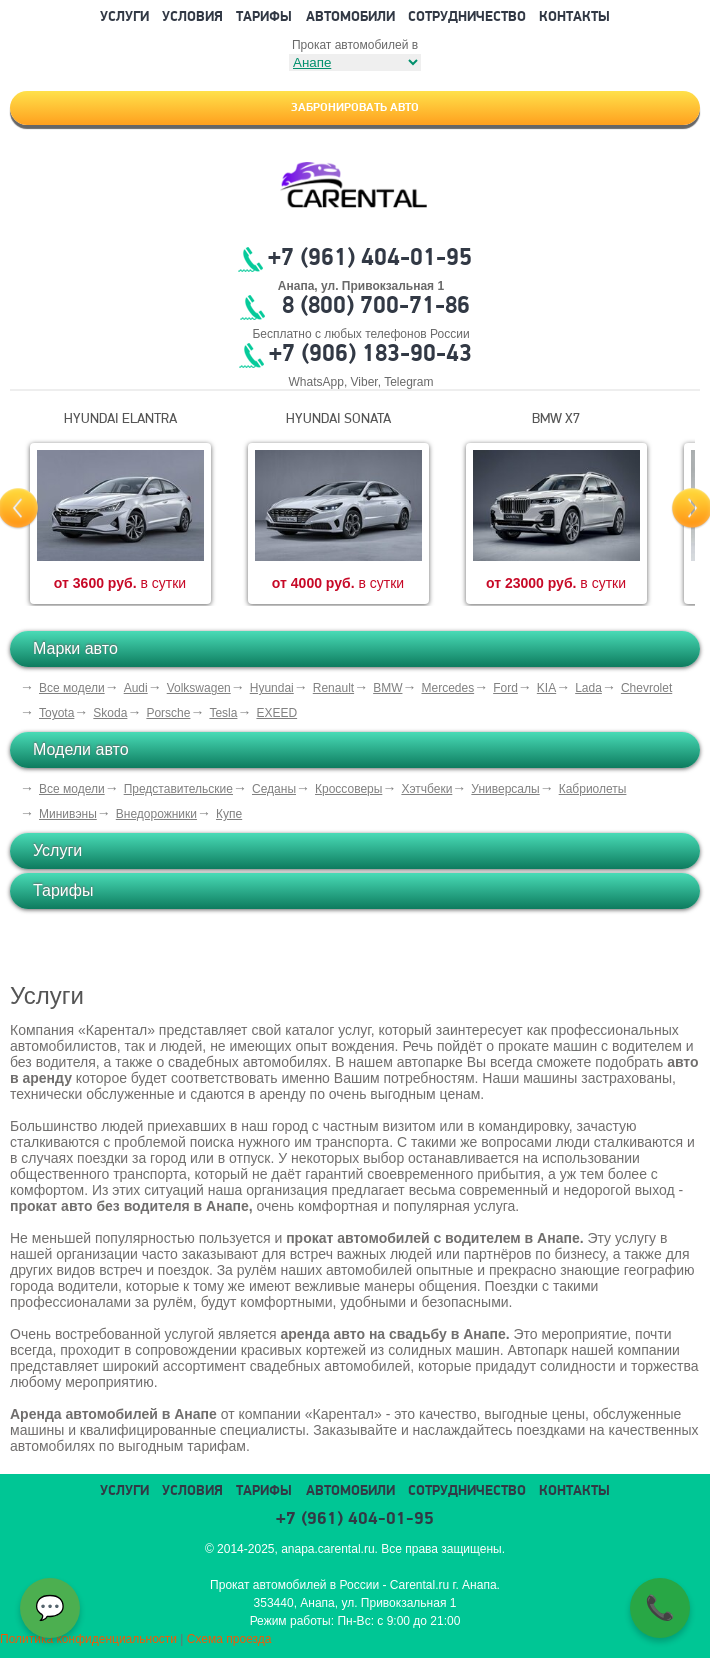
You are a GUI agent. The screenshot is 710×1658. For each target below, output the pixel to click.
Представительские (178, 789)
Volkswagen (199, 688)
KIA (546, 688)
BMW (387, 688)
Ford (505, 688)
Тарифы (264, 17)
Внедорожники (156, 814)
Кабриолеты (593, 789)
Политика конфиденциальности (88, 1639)
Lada (588, 688)
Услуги (124, 17)
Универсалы (505, 789)
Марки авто (75, 648)
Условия (192, 17)
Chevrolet (646, 688)
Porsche (168, 713)
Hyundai (272, 688)
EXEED (276, 713)
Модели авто (81, 749)
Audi (136, 688)
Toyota (56, 713)
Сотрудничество (467, 17)
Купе (229, 814)
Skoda (110, 713)
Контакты (574, 17)
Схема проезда (229, 1639)
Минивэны (68, 814)
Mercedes (447, 688)
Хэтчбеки (426, 789)
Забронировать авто (355, 108)
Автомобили (350, 17)
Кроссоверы (348, 789)
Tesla (223, 713)
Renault (333, 688)
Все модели (72, 688)
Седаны (274, 789)
